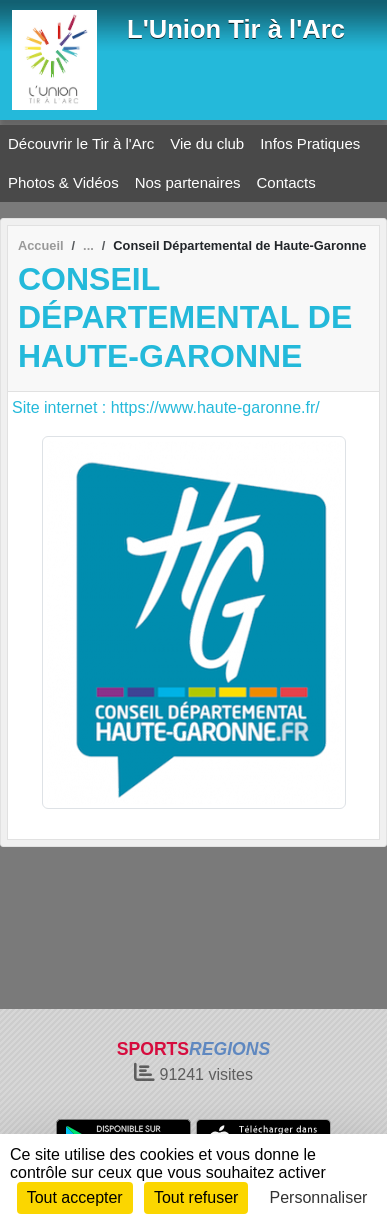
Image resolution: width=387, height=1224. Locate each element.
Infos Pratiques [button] (310, 143)
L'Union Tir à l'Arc (236, 29)
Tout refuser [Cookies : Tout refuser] (196, 1197)
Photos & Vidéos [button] (63, 182)
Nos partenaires (188, 182)
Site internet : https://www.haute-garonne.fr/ (166, 407)
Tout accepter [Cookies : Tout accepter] (75, 1197)
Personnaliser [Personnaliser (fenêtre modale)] (319, 1197)
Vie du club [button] (207, 143)
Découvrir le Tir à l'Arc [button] (81, 143)
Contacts (286, 182)
